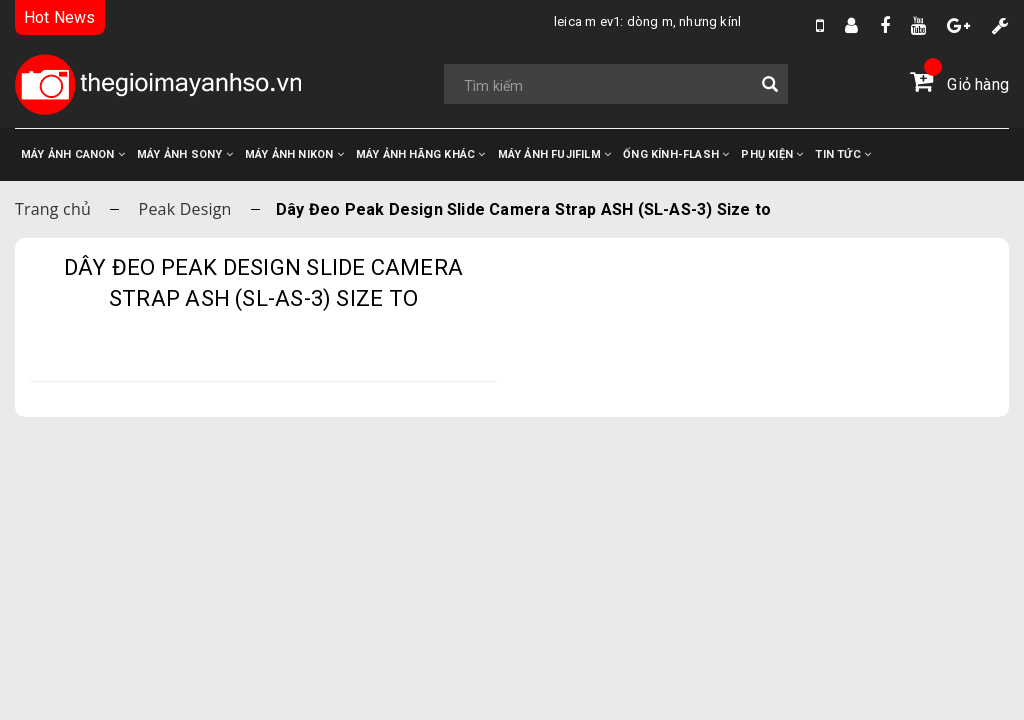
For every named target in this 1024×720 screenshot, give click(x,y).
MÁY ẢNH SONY (185, 154)
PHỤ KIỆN (772, 154)
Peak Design (185, 209)
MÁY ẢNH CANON (73, 154)
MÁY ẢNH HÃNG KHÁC (421, 154)
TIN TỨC (843, 154)
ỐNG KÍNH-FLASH (676, 154)
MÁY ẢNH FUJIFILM (555, 154)
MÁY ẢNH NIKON (294, 154)
